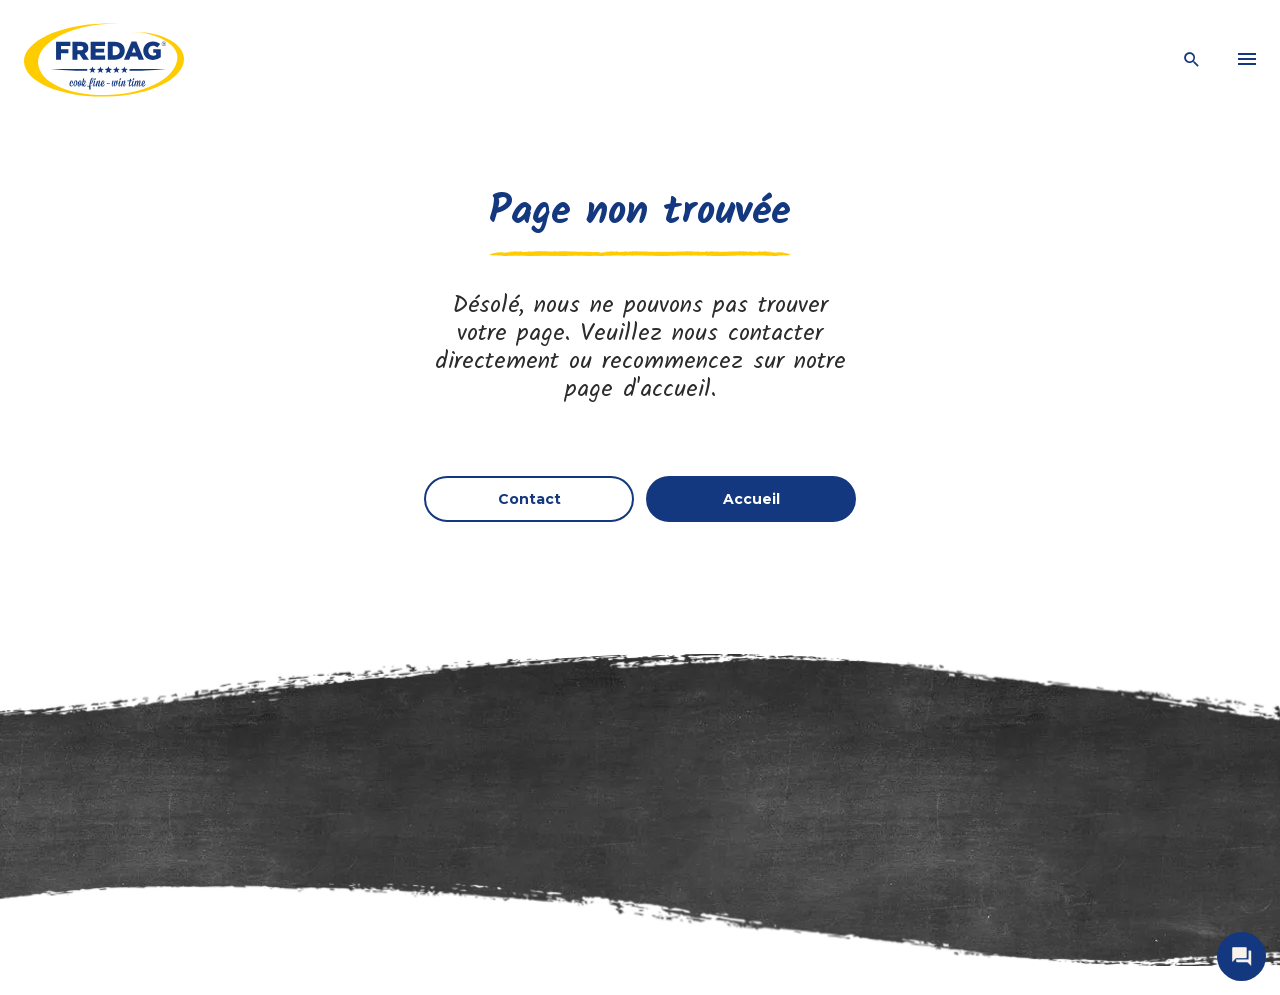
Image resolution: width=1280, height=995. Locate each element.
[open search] (1192, 60)
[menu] (1247, 60)
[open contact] (1241, 956)
